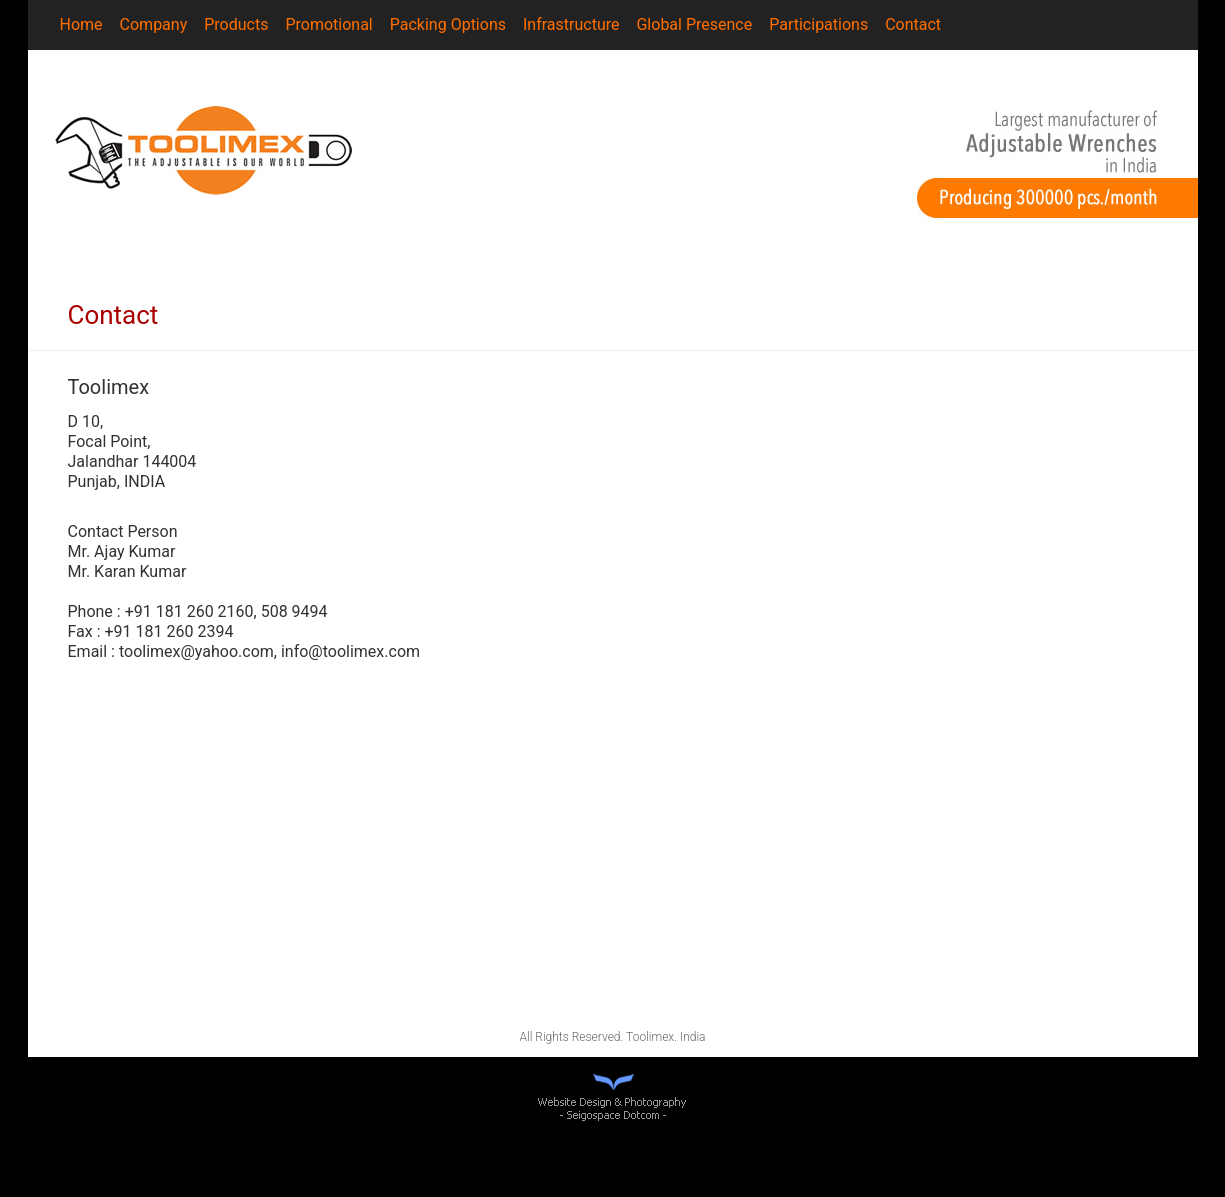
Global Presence (694, 24)
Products (236, 24)
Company (154, 24)
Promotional (328, 24)
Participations (818, 24)
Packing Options (448, 24)
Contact (913, 24)
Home (81, 24)
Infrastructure (571, 24)
